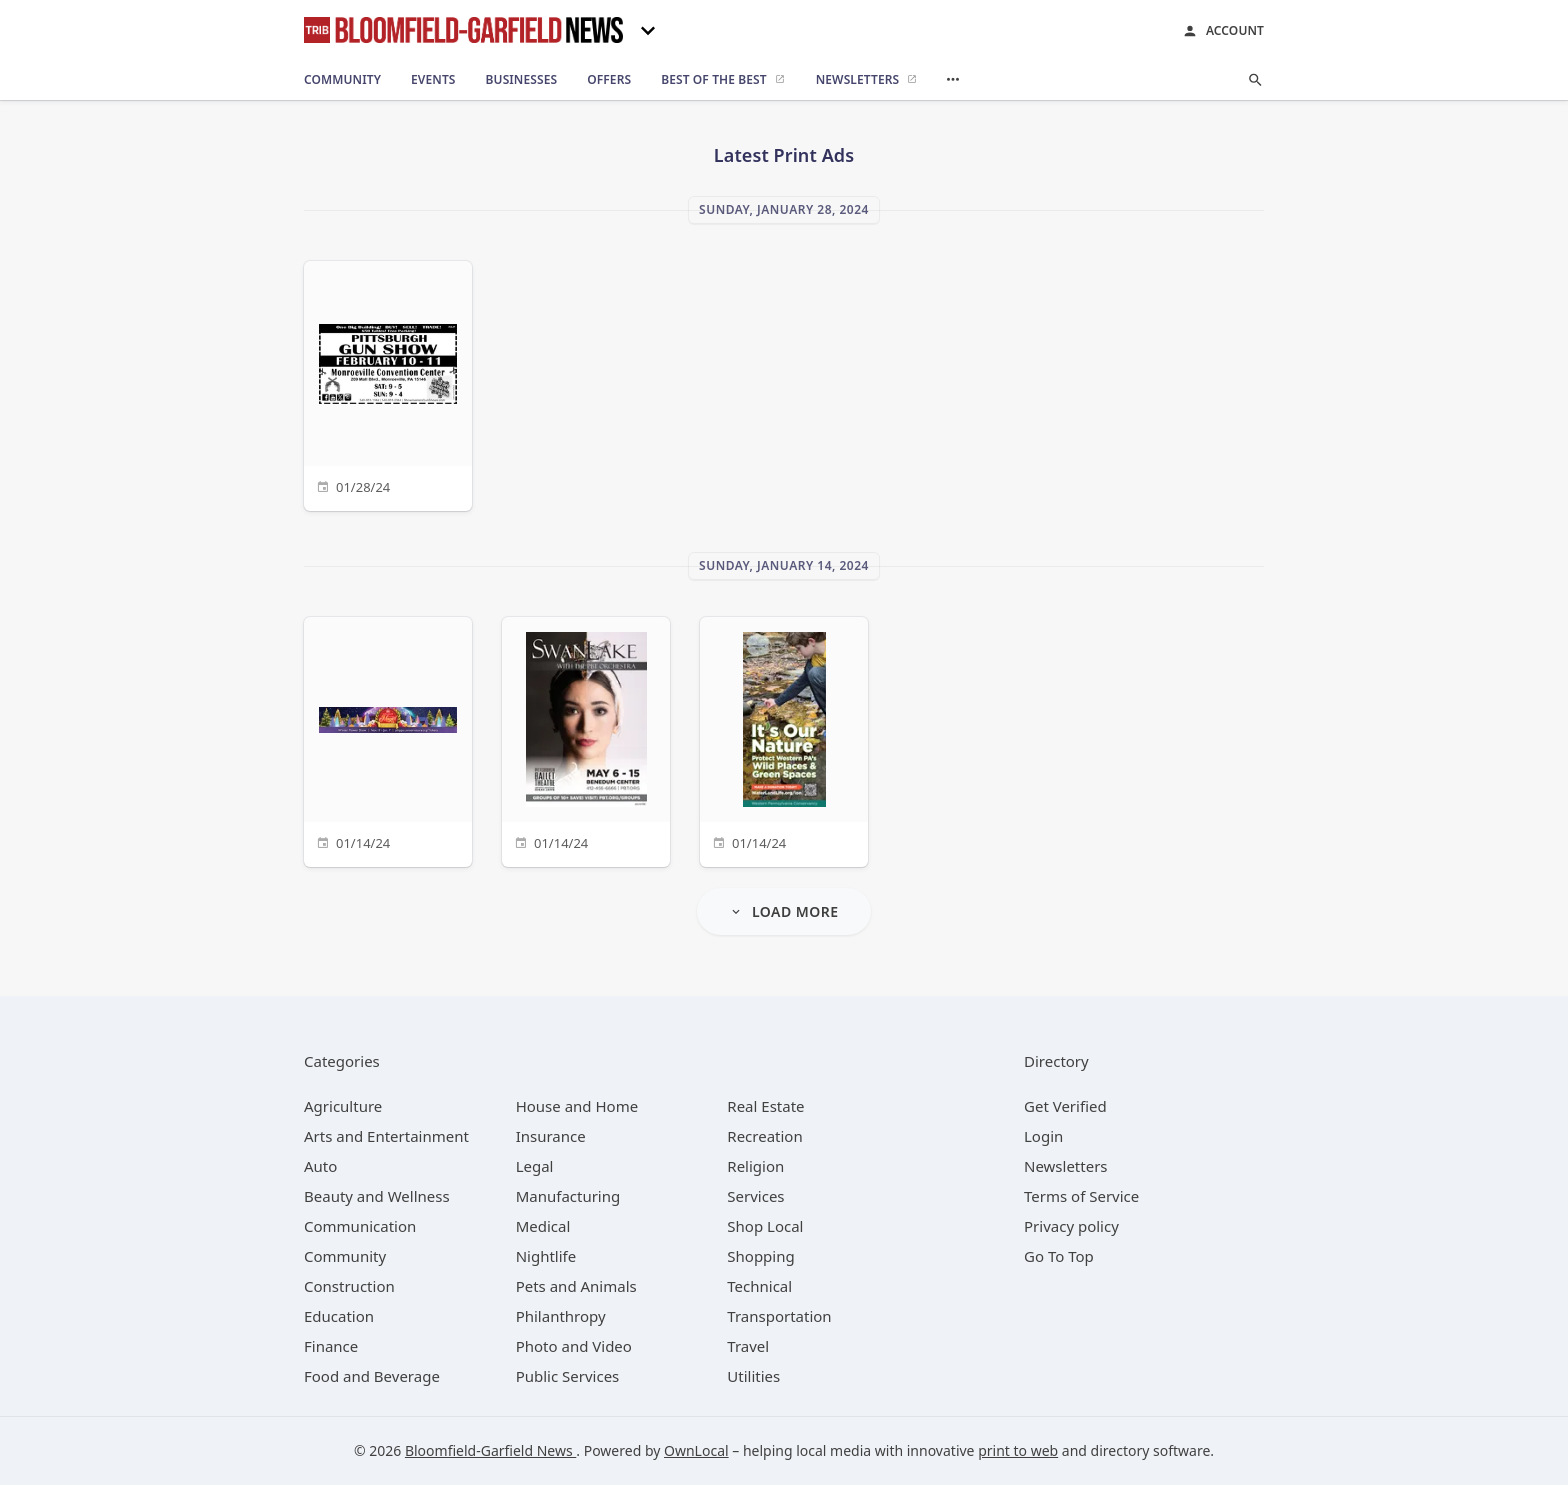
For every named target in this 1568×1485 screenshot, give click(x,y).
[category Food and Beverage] (372, 1376)
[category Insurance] (551, 1136)
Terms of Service (1081, 1196)
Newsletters (1066, 1166)
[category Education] (339, 1316)
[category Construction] (349, 1286)
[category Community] (345, 1256)
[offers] (609, 80)
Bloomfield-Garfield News (490, 1450)
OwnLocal (696, 1450)
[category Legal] (535, 1166)
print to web (1018, 1450)
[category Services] (755, 1196)
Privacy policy (1071, 1226)
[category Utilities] (753, 1376)
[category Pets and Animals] (576, 1286)
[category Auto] (320, 1166)
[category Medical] (543, 1226)
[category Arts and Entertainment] (386, 1136)
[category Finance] (331, 1346)
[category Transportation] (779, 1316)
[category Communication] (360, 1226)
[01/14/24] (388, 739)
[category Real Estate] (765, 1106)
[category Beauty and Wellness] (377, 1196)
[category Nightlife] (546, 1256)
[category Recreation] (764, 1136)
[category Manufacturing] (568, 1196)
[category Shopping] (760, 1256)
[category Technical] (759, 1286)
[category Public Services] (568, 1376)
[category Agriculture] (343, 1106)
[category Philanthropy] (561, 1316)
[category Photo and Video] (574, 1346)
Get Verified (1065, 1106)
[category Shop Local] (765, 1226)
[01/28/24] (388, 383)
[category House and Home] (577, 1106)
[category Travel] (748, 1346)
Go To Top (1059, 1256)
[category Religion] (755, 1166)
